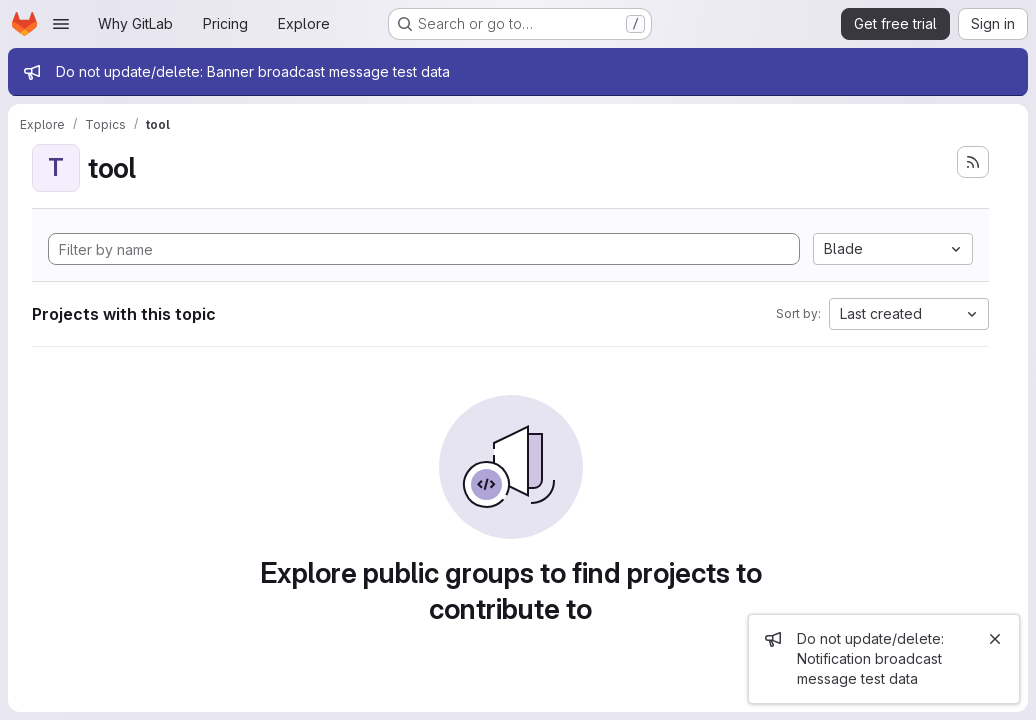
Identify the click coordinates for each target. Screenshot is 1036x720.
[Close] (995, 639)
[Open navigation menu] (61, 24)
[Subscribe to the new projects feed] (973, 162)
